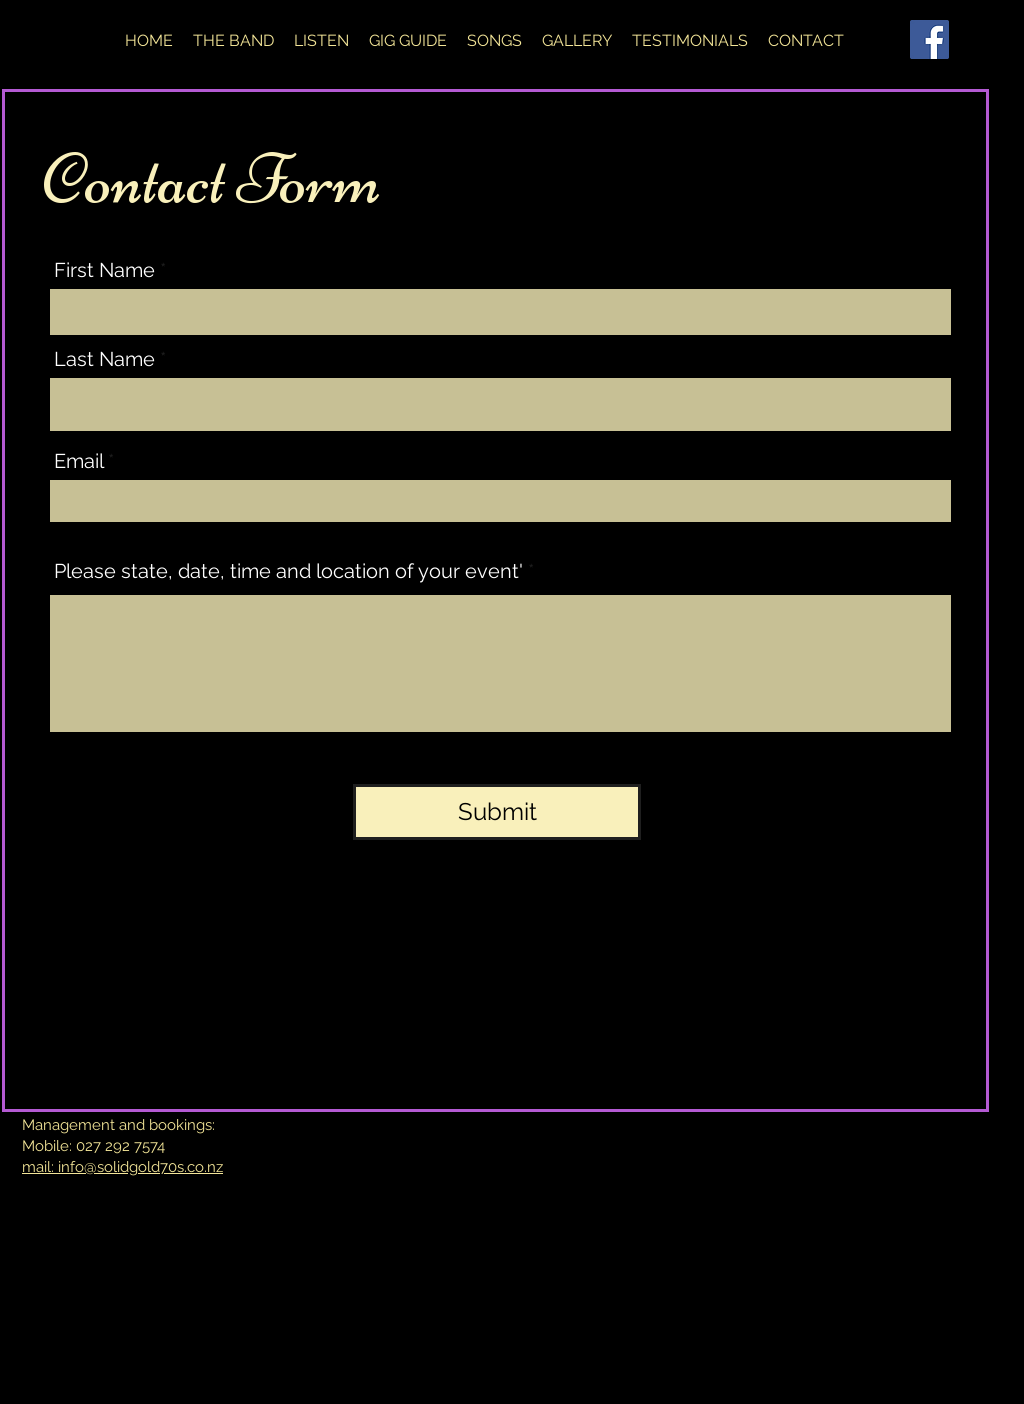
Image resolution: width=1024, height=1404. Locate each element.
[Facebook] (929, 39)
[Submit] (497, 812)
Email (78, 461)
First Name (104, 270)
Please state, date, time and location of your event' (288, 571)
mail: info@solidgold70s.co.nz (122, 1167)
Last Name (104, 359)
